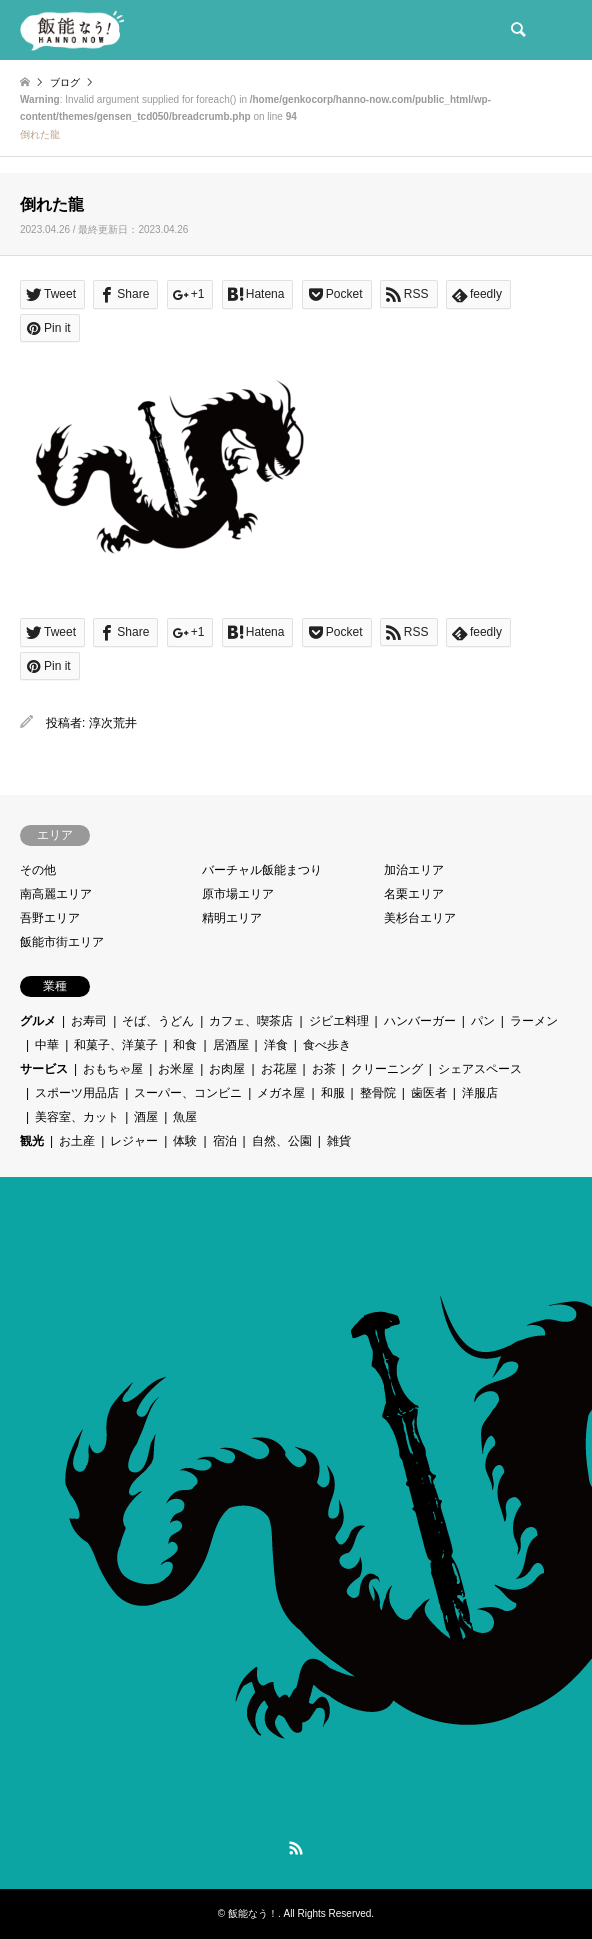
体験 (185, 1141)
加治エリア (414, 870)
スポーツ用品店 (77, 1093)
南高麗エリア (56, 894)
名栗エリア (414, 894)
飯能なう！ (253, 1913)
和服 (333, 1093)
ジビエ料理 (339, 1021)
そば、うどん (158, 1021)
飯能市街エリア (62, 942)
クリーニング (387, 1069)
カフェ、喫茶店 (251, 1021)
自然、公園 (282, 1141)
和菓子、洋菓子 (116, 1045)
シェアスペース (480, 1069)
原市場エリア (238, 894)
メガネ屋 (281, 1093)
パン (483, 1021)
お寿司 (89, 1021)
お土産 (77, 1141)
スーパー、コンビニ (188, 1093)
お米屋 (176, 1069)
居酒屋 (231, 1045)
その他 (38, 870)
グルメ (38, 1021)
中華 (47, 1045)
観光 (32, 1141)
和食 (185, 1045)
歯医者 (429, 1093)
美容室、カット (77, 1117)
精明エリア (232, 918)
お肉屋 (227, 1069)
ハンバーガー (420, 1021)
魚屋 (185, 1117)
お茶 (324, 1069)
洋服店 (480, 1093)
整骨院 (378, 1093)
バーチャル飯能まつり (262, 870)
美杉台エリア (420, 918)
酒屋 (146, 1117)
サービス (44, 1069)
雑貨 (339, 1141)
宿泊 (225, 1141)
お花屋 (279, 1069)
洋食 (276, 1045)
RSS (296, 1848)
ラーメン (534, 1021)
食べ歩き (327, 1045)
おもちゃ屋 (113, 1069)
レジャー (134, 1141)
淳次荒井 (113, 723)
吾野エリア (50, 918)
